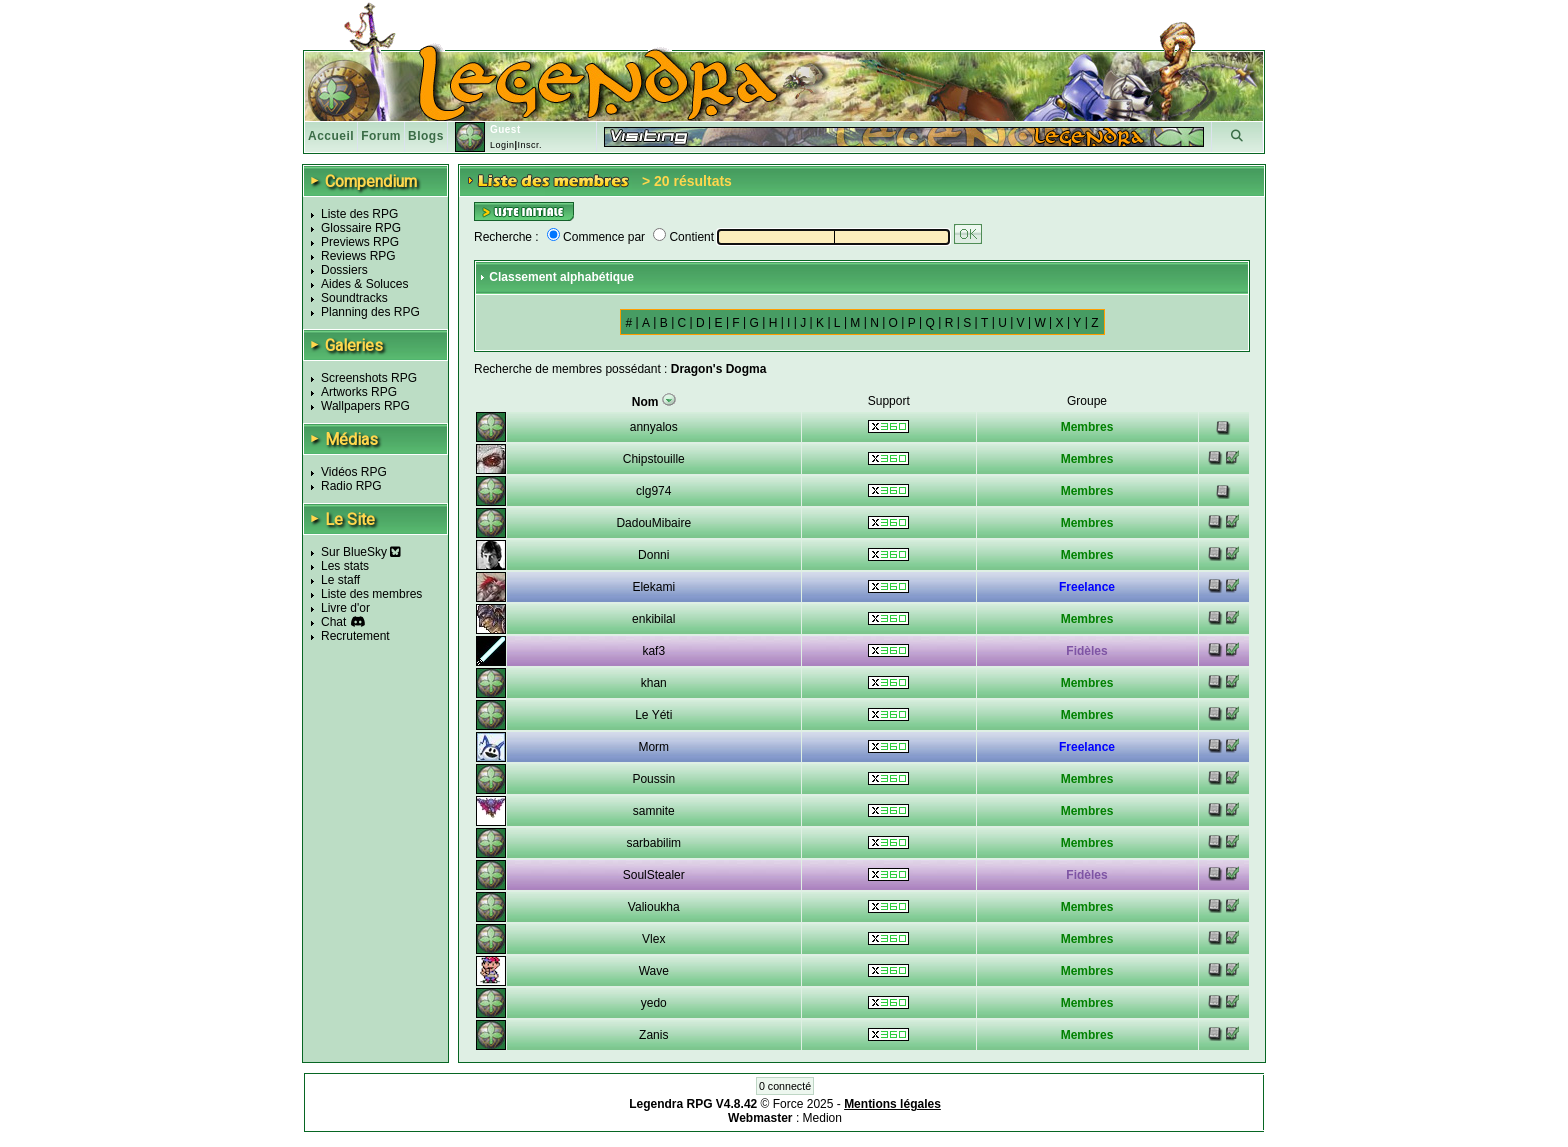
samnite (654, 811)
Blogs (426, 136)
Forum (381, 136)
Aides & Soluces (364, 284)
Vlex (653, 939)
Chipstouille (654, 459)
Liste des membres (371, 594)
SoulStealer (654, 875)
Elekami (653, 587)
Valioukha (654, 907)
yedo (654, 1003)
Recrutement (355, 636)
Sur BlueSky (361, 552)
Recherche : (506, 237)
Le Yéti (653, 715)
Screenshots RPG (369, 378)
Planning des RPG (370, 312)
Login (502, 145)
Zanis (653, 1035)
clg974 (653, 491)
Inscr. (529, 145)
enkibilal (653, 619)
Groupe (1087, 401)
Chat (333, 622)
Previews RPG (360, 242)
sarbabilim (653, 843)
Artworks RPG (359, 392)
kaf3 (653, 651)
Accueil (331, 136)
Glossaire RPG (361, 228)
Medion (822, 1118)
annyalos (654, 427)
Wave (654, 971)
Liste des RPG (359, 214)
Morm (653, 747)
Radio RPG (351, 486)
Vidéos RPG (354, 472)
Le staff (340, 580)
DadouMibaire (653, 523)
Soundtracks (354, 298)
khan (654, 683)
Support (889, 401)
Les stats (345, 566)
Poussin (653, 779)
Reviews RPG (358, 256)
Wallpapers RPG (365, 406)
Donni (653, 555)
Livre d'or (345, 608)
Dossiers (344, 270)
